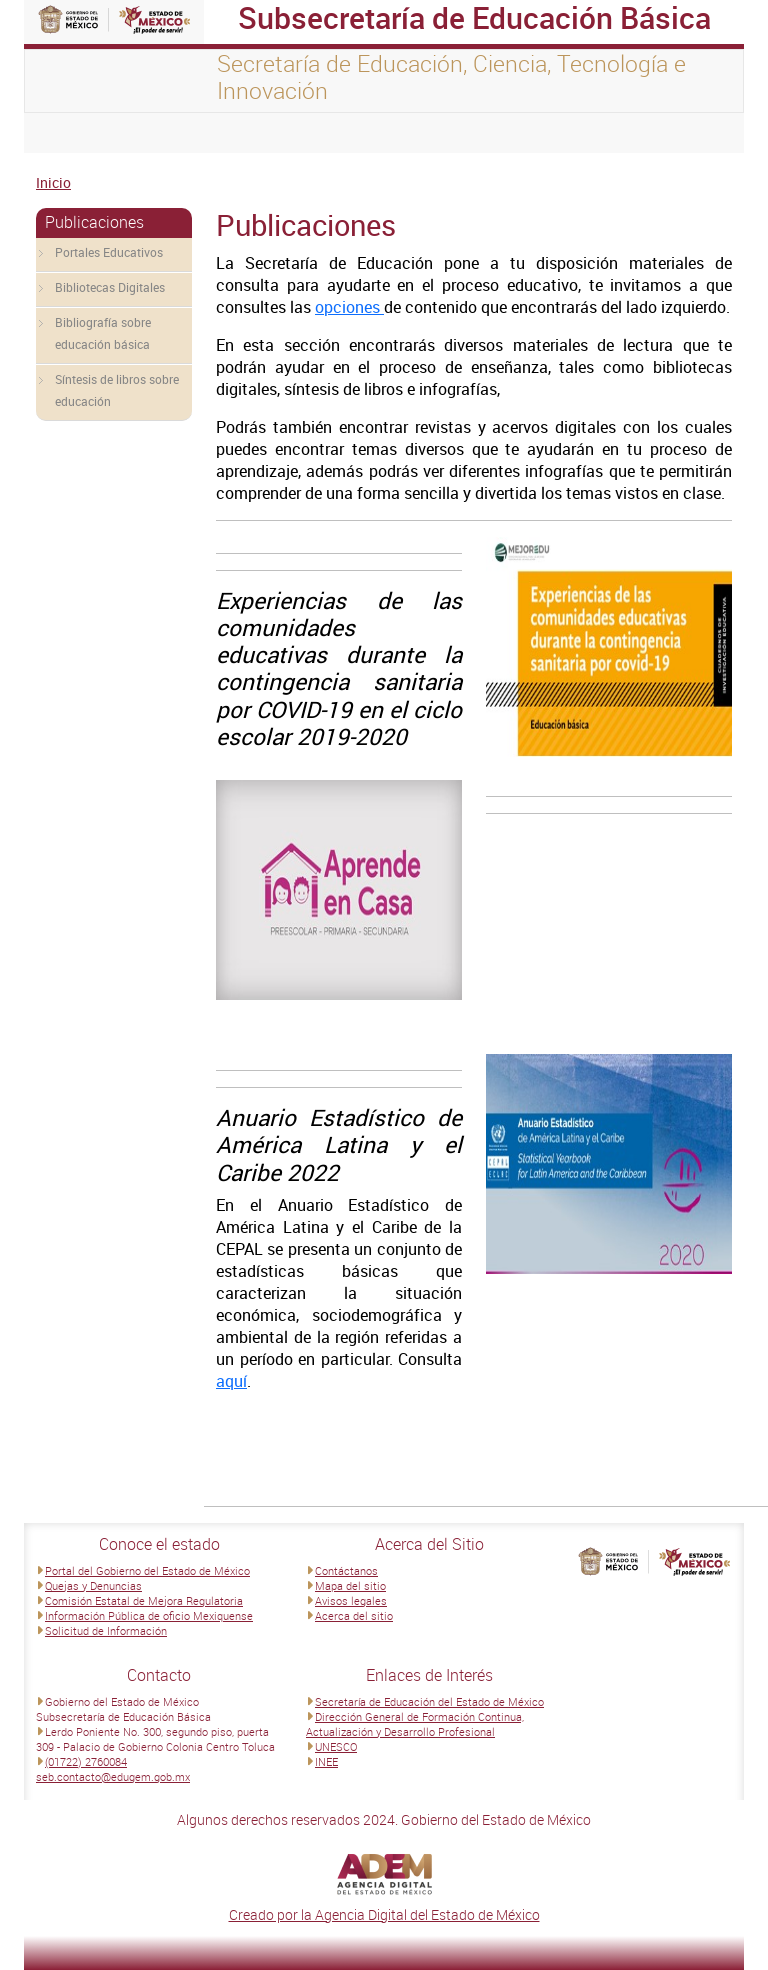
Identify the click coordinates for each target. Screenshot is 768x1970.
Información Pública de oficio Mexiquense (149, 1615)
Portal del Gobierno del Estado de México (147, 1570)
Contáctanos (346, 1570)
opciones (349, 307)
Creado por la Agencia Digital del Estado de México (384, 1914)
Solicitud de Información (106, 1630)
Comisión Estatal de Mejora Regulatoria (144, 1600)
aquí (231, 1381)
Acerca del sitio (354, 1615)
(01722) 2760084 (86, 1761)
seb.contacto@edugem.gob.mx (113, 1776)
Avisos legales (351, 1600)
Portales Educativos (109, 252)
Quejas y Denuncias (93, 1585)
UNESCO (336, 1746)
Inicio (53, 182)
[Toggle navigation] (64, 133)
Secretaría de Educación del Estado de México (429, 1701)
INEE (326, 1761)
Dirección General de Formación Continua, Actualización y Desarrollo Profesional (415, 1724)
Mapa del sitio (350, 1585)
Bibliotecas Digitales (110, 287)
